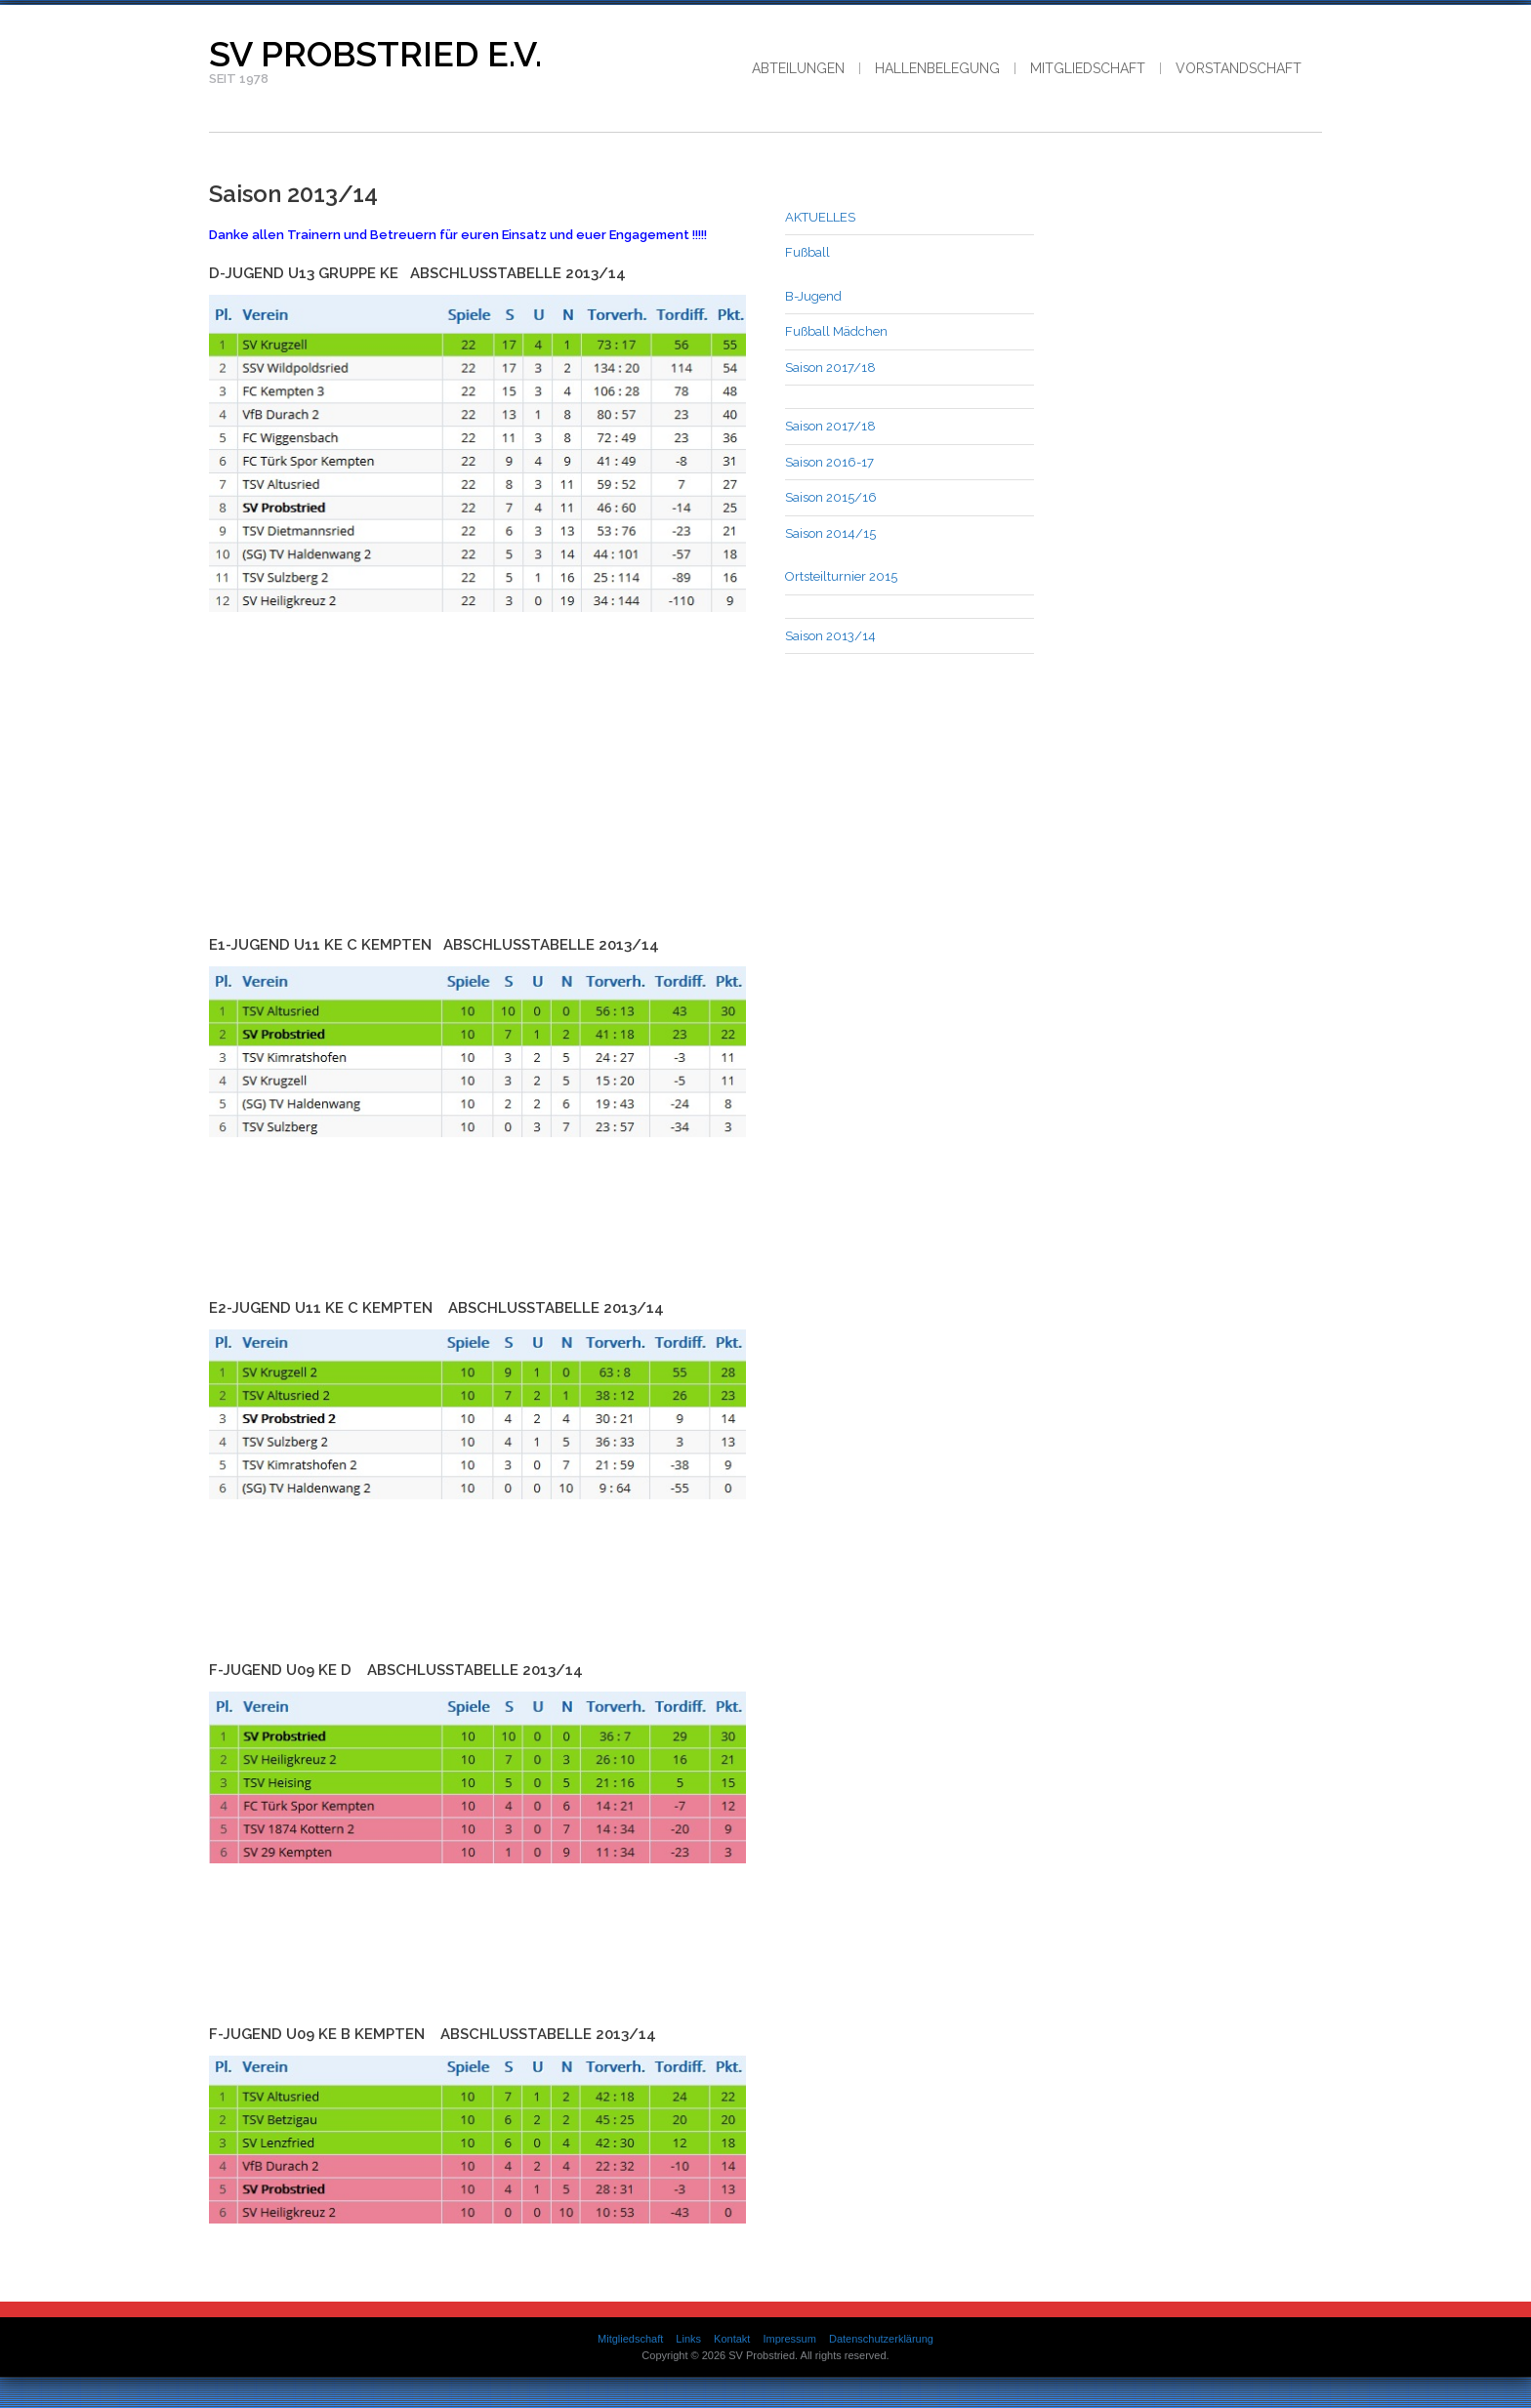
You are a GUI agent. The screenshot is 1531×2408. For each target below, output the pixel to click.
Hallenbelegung (937, 68)
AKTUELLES (820, 217)
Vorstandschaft (1239, 68)
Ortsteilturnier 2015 (841, 576)
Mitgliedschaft (1087, 68)
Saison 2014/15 (830, 533)
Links (688, 2339)
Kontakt (732, 2339)
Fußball (807, 252)
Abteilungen (798, 68)
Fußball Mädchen (836, 331)
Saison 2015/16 (831, 497)
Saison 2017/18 (830, 367)
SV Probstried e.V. (375, 53)
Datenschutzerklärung (881, 2339)
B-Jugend (813, 296)
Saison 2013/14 (830, 636)
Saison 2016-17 (829, 462)
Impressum (789, 2339)
